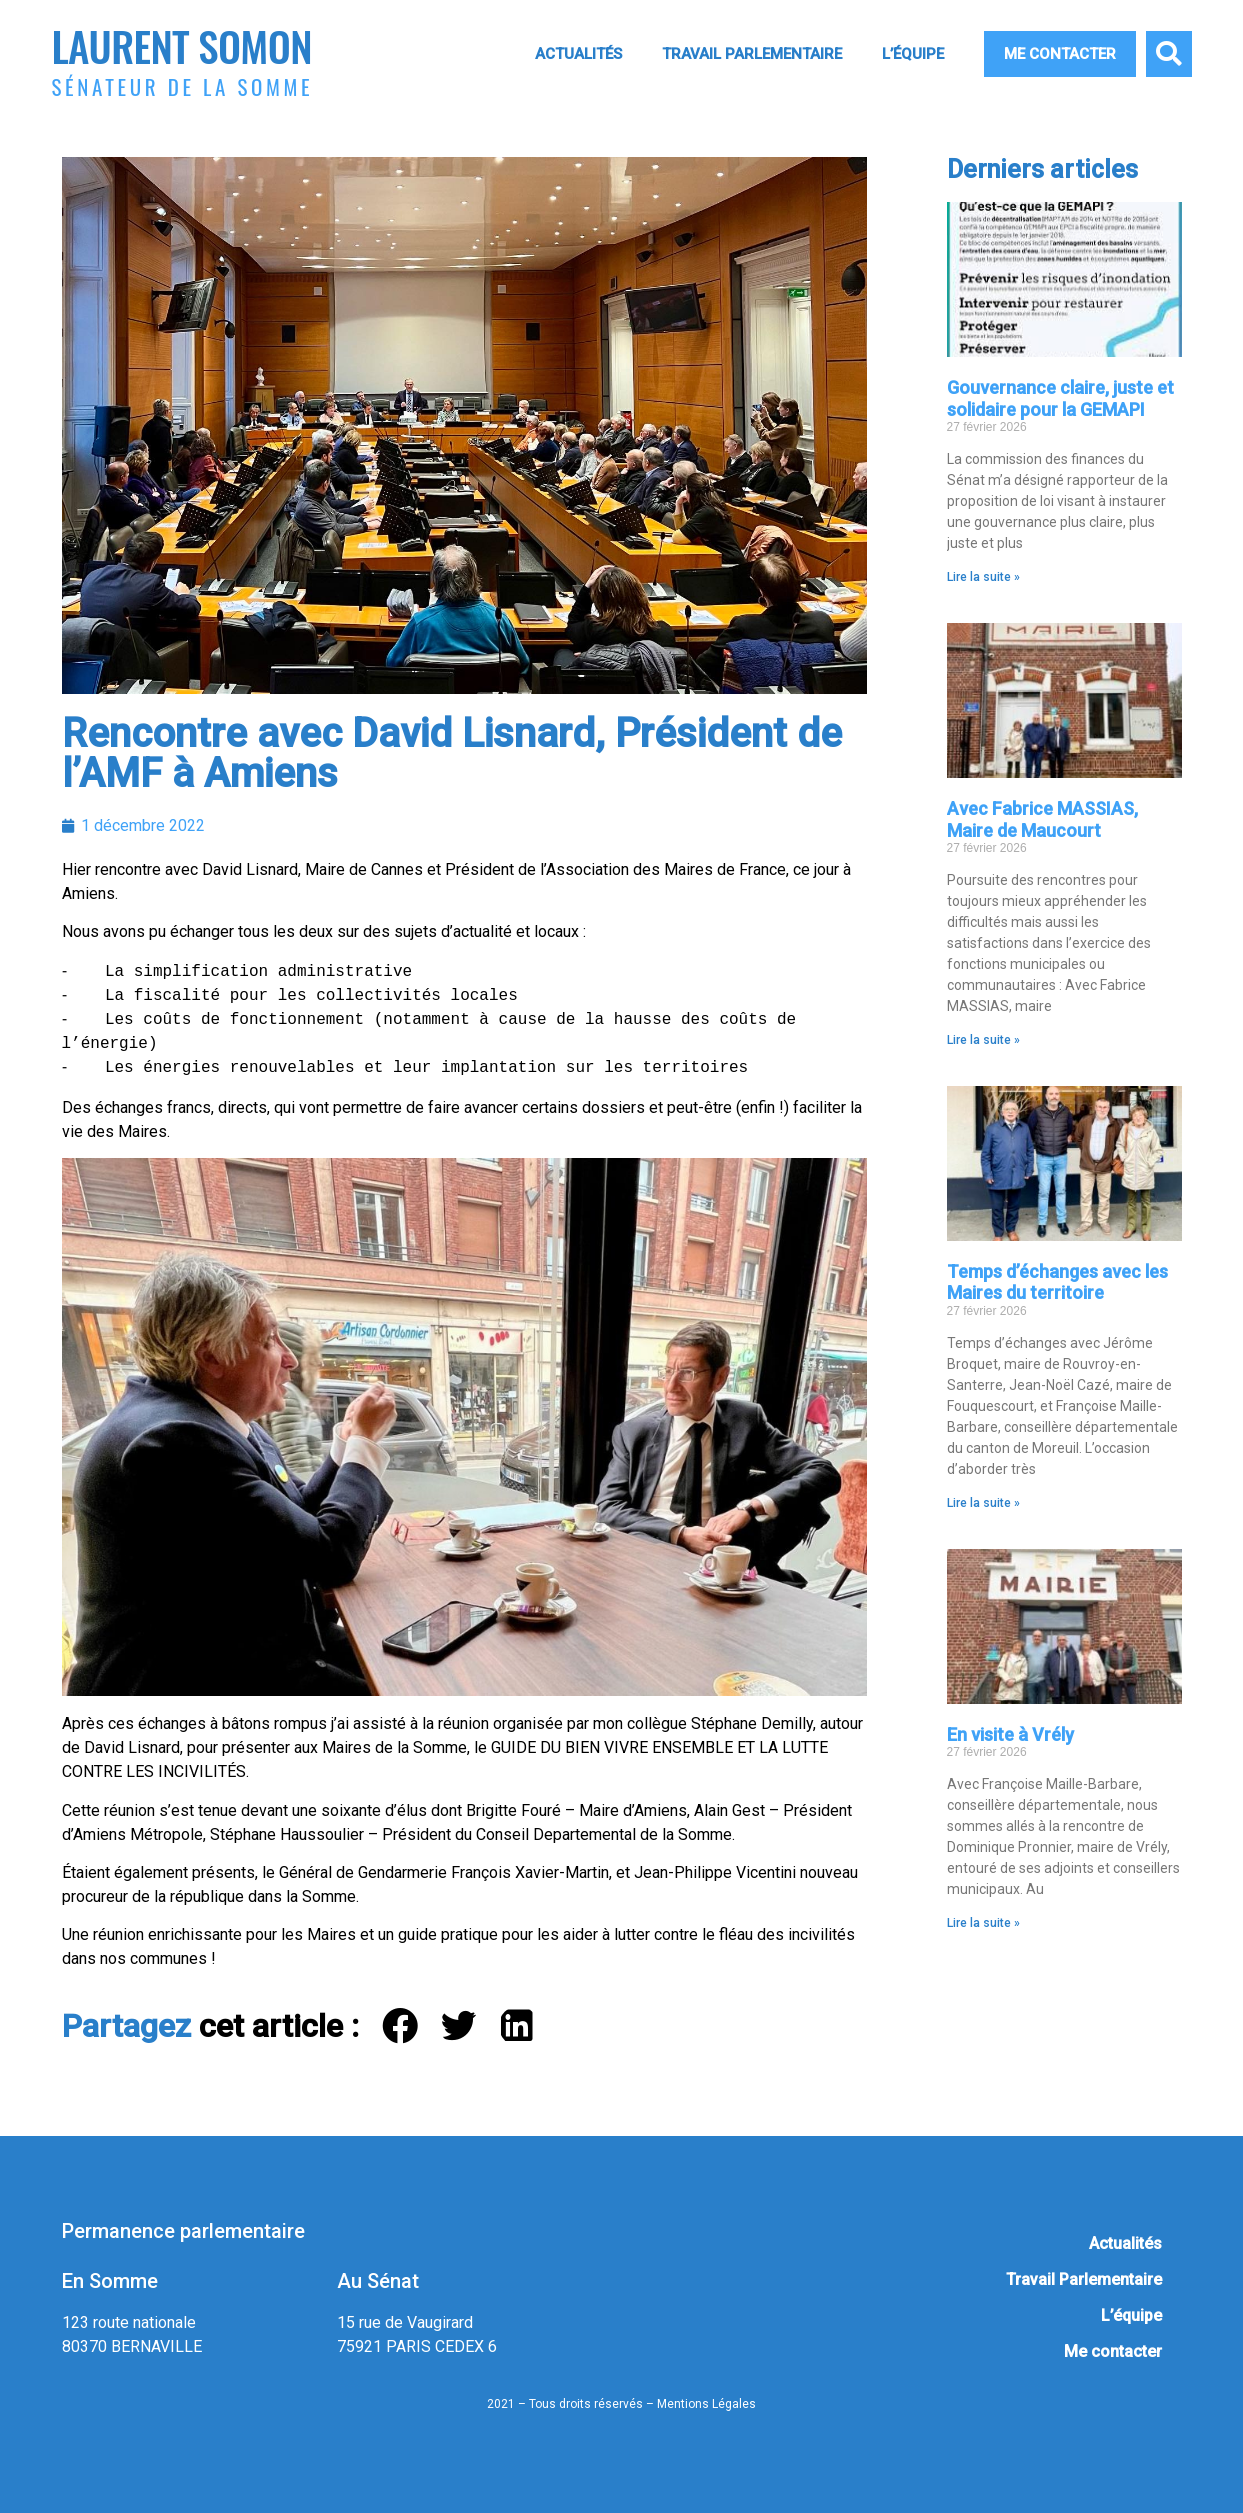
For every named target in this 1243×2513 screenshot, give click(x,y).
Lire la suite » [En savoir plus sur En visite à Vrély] (983, 1923)
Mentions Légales (706, 2404)
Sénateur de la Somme (183, 86)
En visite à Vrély (1010, 1734)
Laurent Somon (182, 45)
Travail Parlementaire (752, 54)
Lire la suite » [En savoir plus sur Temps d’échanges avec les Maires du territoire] (983, 1503)
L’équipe (913, 54)
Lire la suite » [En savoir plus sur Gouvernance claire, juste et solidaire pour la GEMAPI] (983, 577)
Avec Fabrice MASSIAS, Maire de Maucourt (1042, 819)
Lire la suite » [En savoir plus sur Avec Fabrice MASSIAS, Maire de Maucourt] (983, 1040)
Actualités (578, 54)
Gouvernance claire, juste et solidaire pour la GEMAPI (1060, 398)
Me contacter (1060, 54)
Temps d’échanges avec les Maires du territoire (1057, 1282)
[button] (1169, 54)
